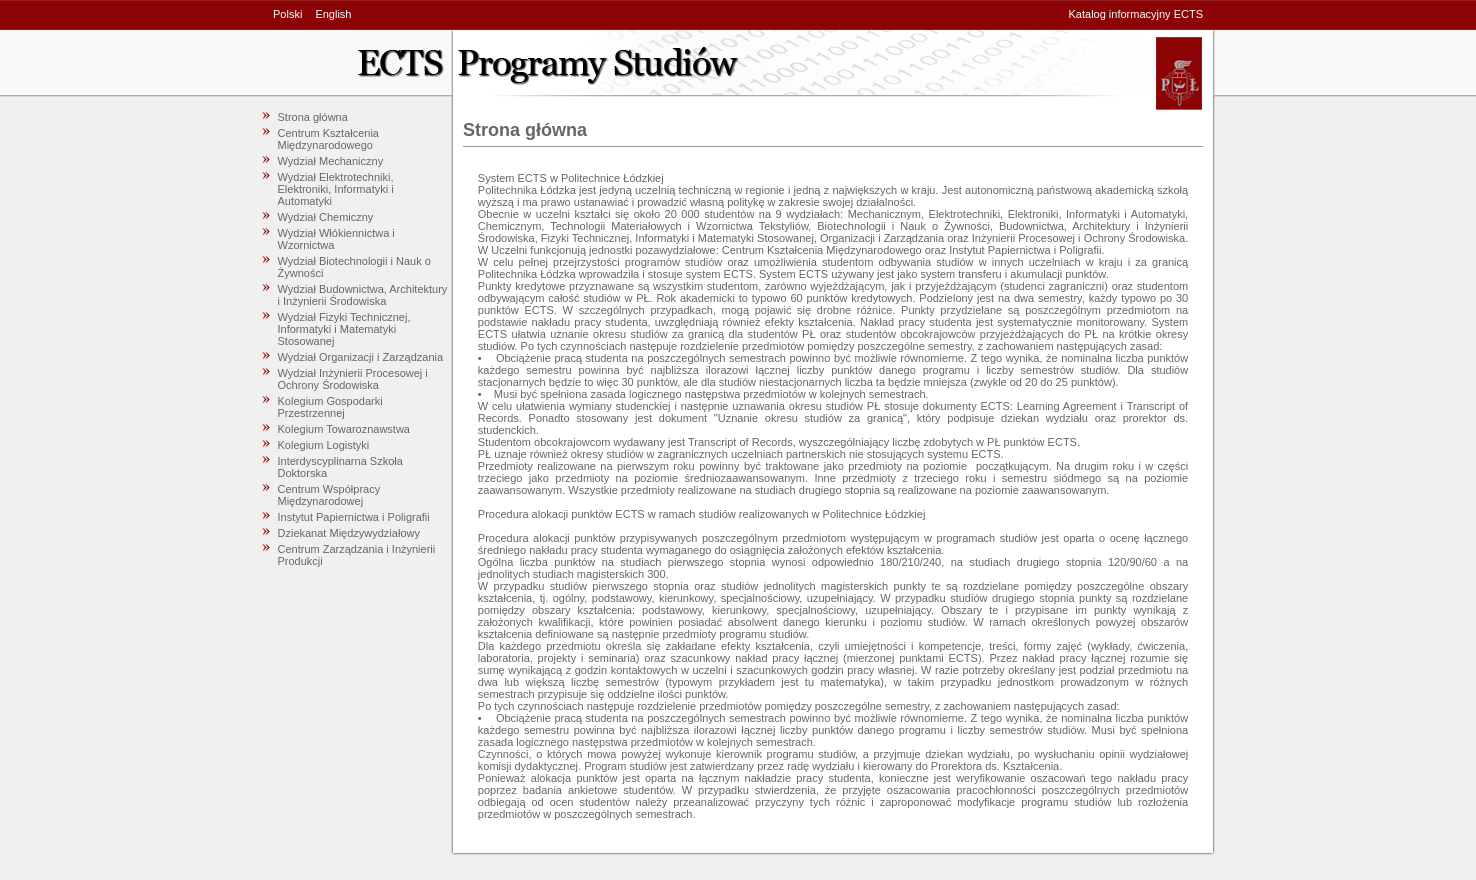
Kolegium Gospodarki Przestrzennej (330, 407)
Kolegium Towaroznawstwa (344, 429)
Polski (287, 14)
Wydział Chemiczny (326, 217)
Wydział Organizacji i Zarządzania (361, 357)
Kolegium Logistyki (324, 445)
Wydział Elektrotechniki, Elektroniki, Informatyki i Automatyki (336, 189)
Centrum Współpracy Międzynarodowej (329, 495)
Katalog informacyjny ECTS (1136, 14)
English (333, 14)
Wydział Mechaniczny (331, 161)
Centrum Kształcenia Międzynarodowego (329, 139)
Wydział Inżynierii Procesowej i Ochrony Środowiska (353, 379)
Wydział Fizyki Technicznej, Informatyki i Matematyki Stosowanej (344, 329)
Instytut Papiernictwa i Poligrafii (354, 517)
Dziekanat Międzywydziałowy (349, 533)
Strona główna (313, 117)
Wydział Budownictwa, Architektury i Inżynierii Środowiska (363, 295)
